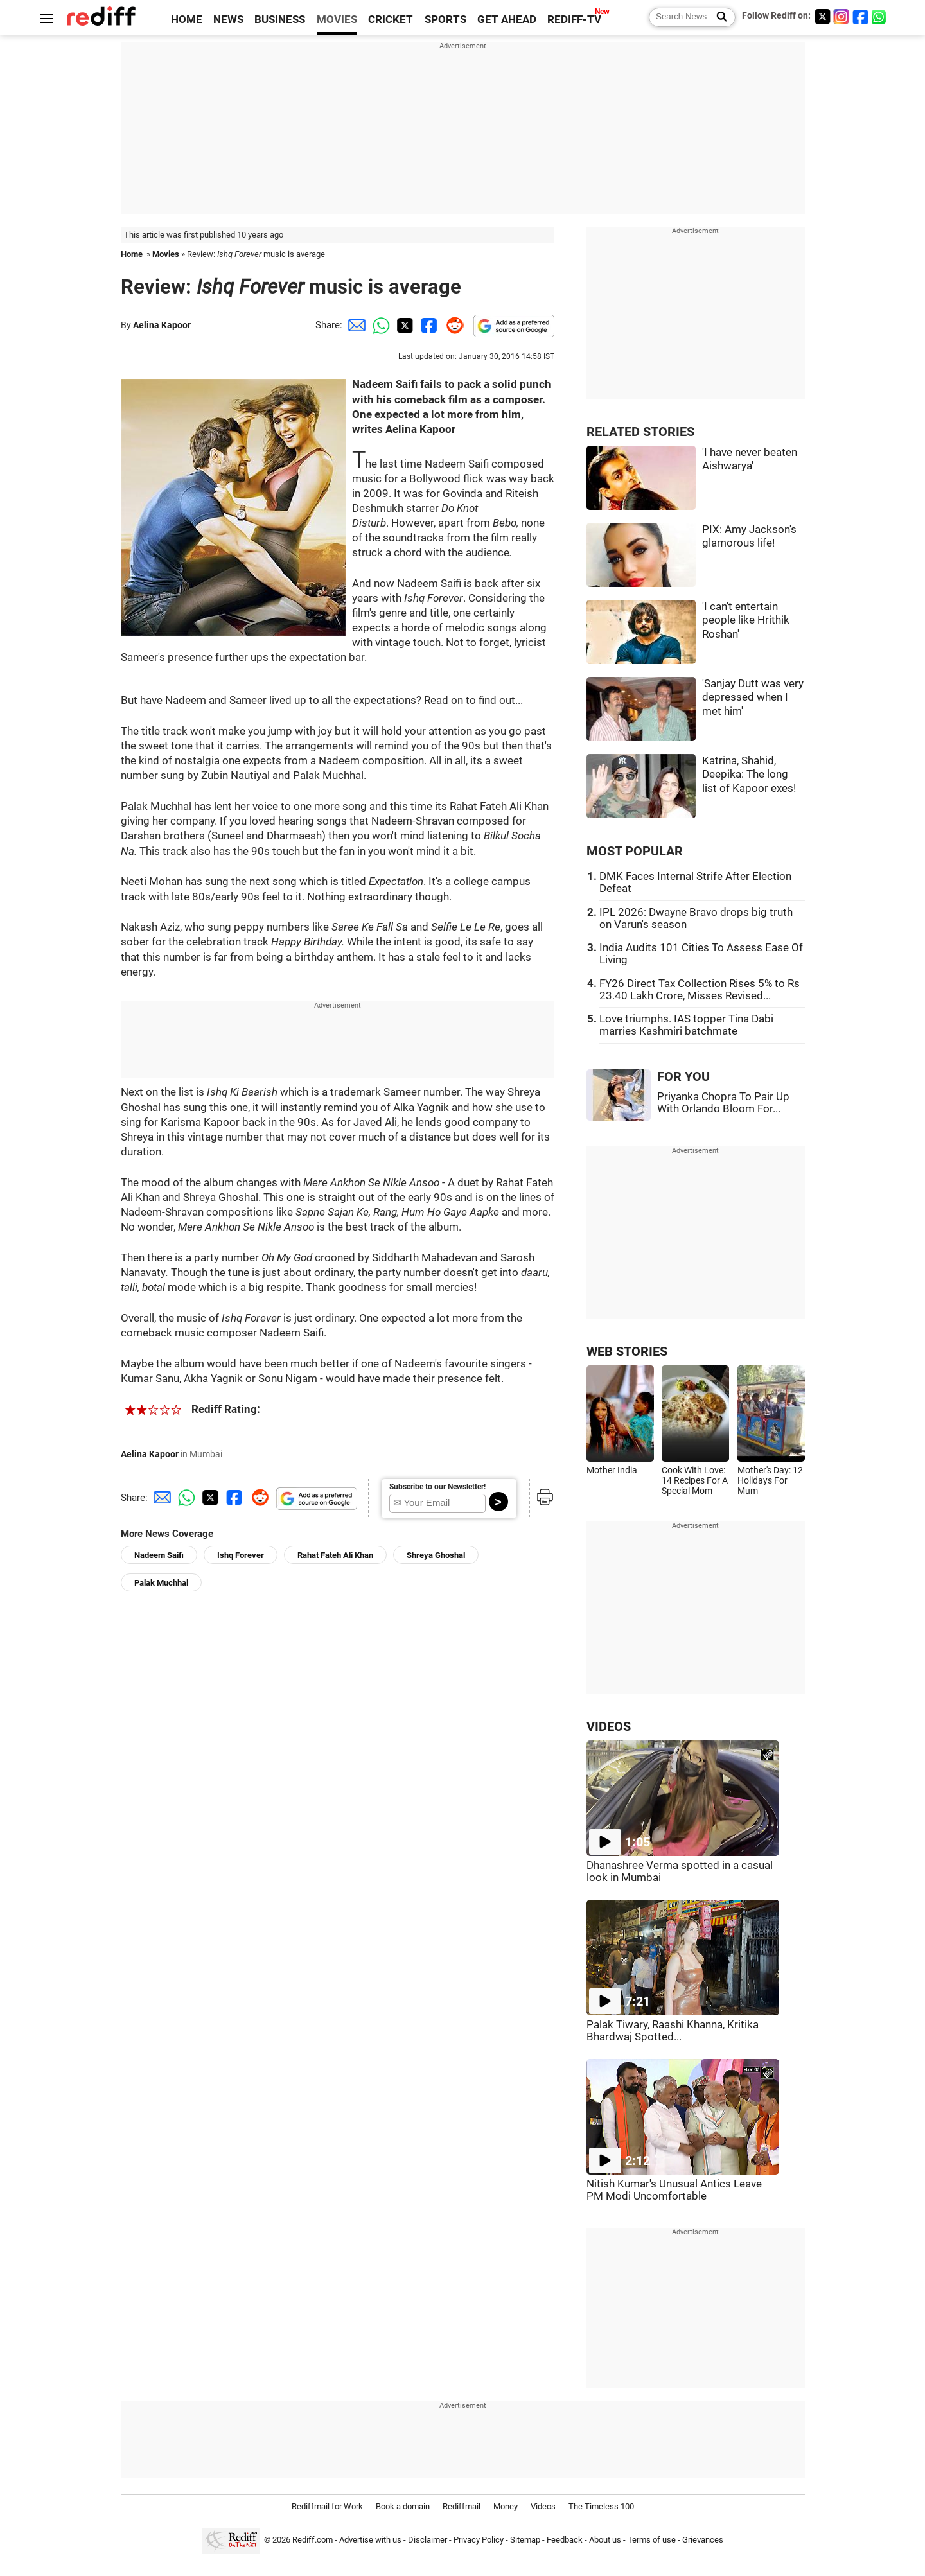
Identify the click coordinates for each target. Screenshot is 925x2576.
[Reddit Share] (452, 325)
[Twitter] (822, 16)
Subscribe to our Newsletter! (437, 1486)
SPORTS (445, 19)
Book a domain (403, 2506)
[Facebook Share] (428, 325)
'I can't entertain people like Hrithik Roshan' (745, 620)
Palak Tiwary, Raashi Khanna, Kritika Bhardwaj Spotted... (672, 2031)
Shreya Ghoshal (436, 1555)
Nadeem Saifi (159, 1555)
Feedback (565, 2540)
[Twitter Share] (403, 325)
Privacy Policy (479, 2540)
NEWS (228, 19)
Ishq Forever (240, 1555)
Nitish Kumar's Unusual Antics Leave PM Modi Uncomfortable (674, 2190)
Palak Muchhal (161, 1583)
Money (505, 2506)
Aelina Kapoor (162, 325)
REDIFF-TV (574, 19)
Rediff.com (312, 2540)
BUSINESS (279, 19)
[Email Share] (354, 325)
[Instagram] (841, 16)
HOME (186, 19)
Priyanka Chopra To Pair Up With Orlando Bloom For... (723, 1103)
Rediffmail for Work (327, 2506)
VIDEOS (608, 1726)
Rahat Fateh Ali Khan (335, 1555)
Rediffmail (461, 2506)
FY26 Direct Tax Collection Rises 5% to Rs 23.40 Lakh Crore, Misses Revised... (699, 989)
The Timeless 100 (601, 2506)
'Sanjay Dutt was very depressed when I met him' (753, 697)
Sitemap (525, 2540)
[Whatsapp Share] (379, 325)
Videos (543, 2506)
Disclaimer (427, 2540)
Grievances (702, 2540)
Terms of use (652, 2540)
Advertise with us (370, 2540)
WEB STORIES (626, 1351)
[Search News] (718, 17)
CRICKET (390, 19)
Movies (165, 254)
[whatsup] (880, 16)
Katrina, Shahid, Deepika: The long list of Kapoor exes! (749, 774)
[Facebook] (860, 16)
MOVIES (337, 19)
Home (132, 254)
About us (605, 2540)
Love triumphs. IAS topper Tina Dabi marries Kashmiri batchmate (686, 1025)
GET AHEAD (506, 19)
